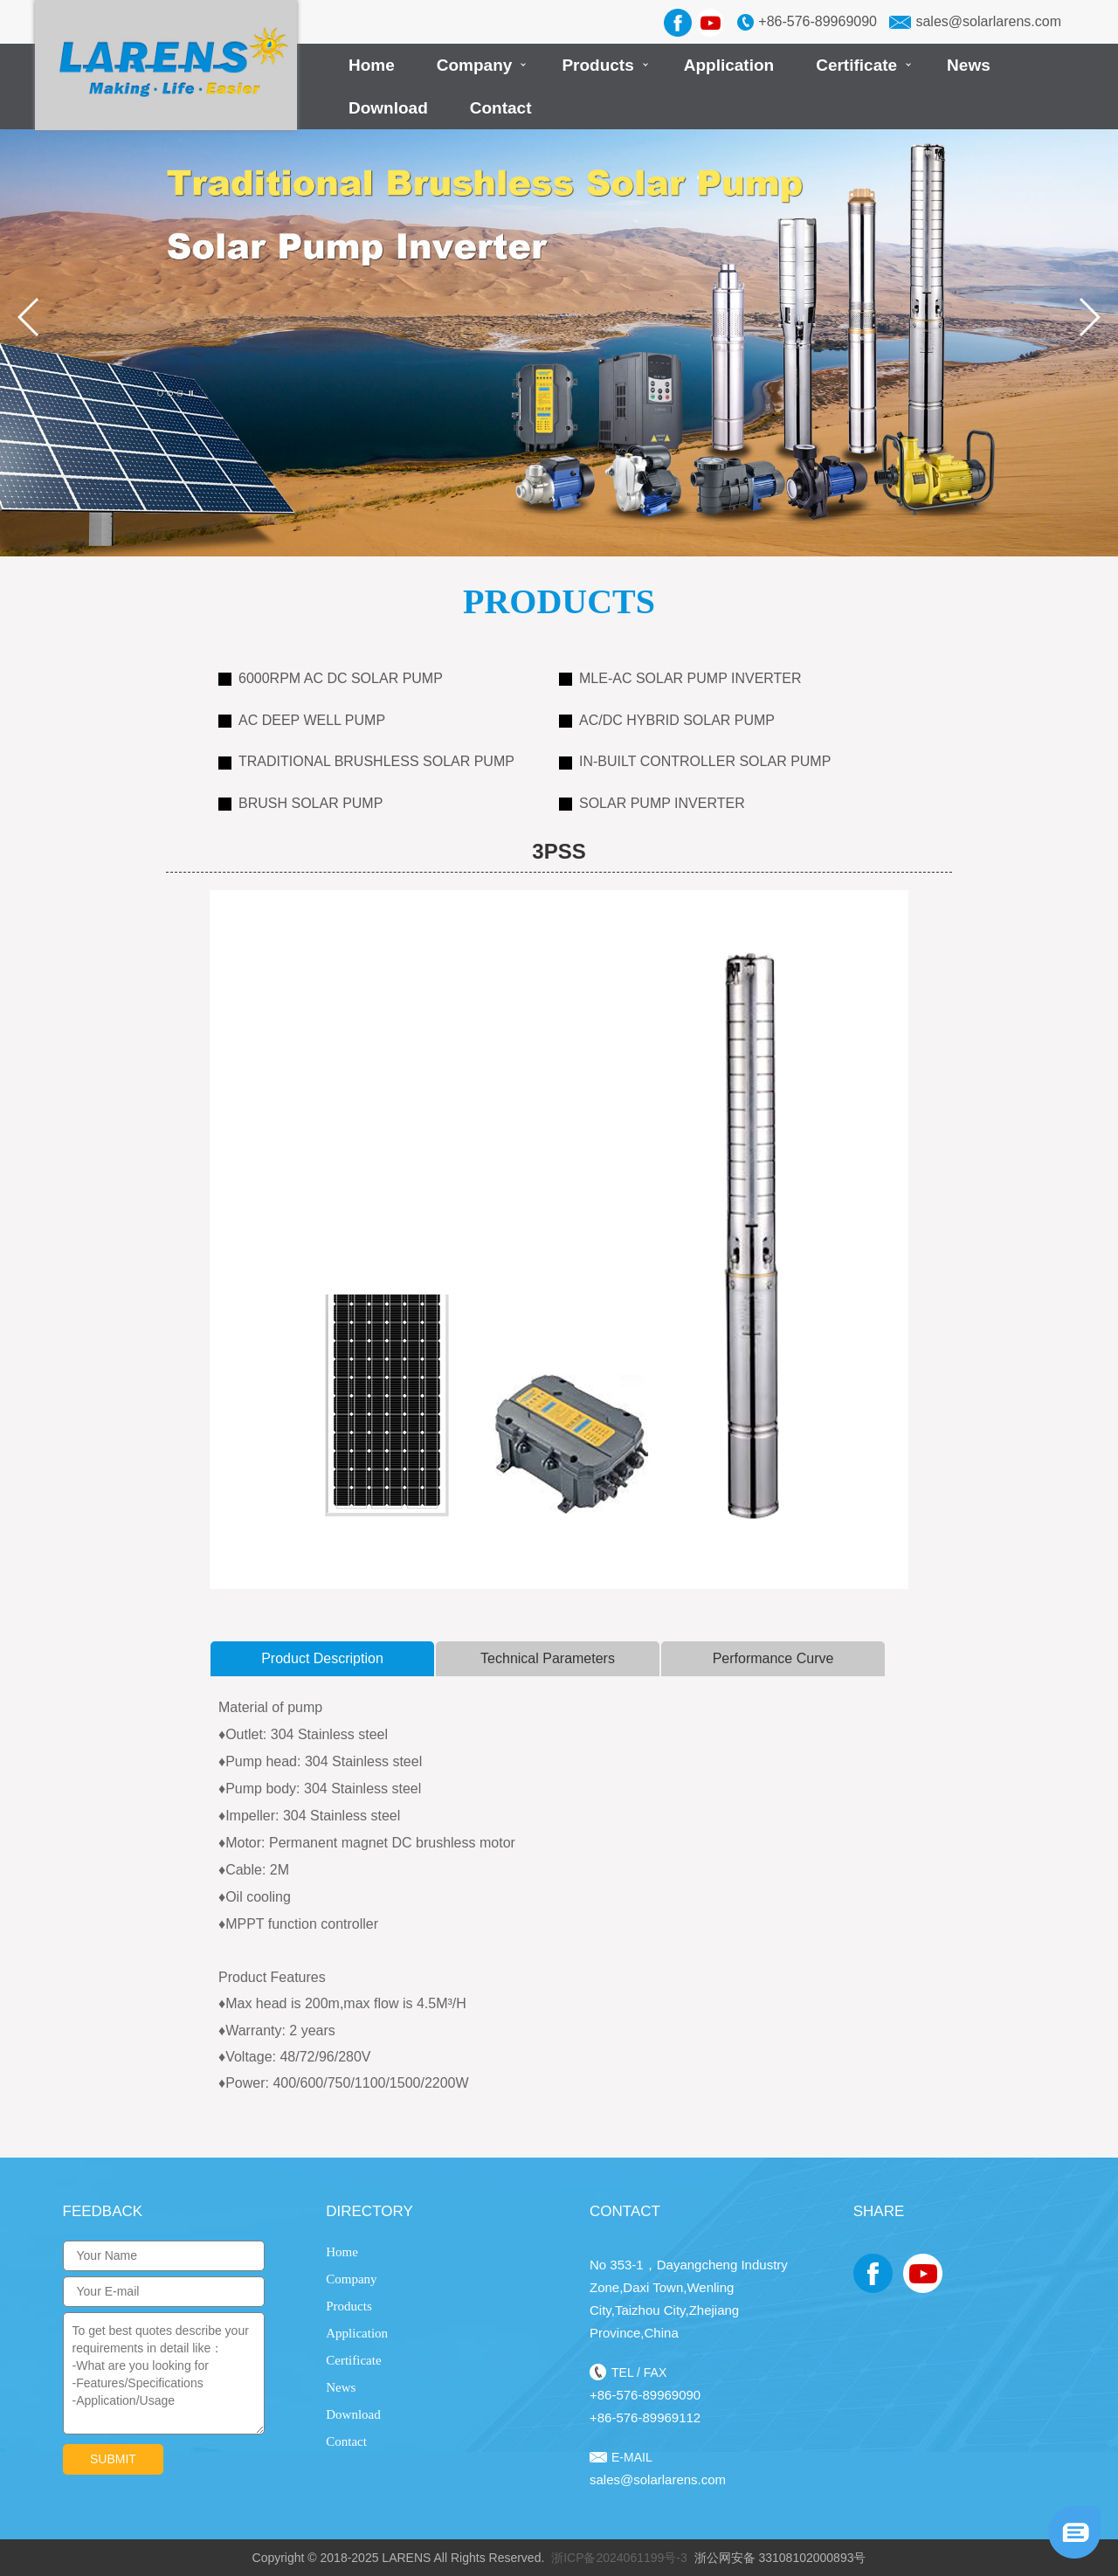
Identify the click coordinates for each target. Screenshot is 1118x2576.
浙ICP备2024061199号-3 (619, 2558)
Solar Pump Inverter (652, 803)
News (968, 65)
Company (475, 65)
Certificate (856, 65)
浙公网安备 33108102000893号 (780, 2558)
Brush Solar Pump (300, 803)
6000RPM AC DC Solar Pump (330, 678)
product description (322, 1658)
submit (113, 2459)
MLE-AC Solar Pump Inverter (680, 678)
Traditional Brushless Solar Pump (366, 761)
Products (597, 65)
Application (729, 65)
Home (372, 65)
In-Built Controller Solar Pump (695, 761)
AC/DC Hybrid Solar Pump (667, 720)
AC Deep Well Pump (301, 720)
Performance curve (773, 1658)
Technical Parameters (547, 1658)
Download (388, 108)
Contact (501, 108)
